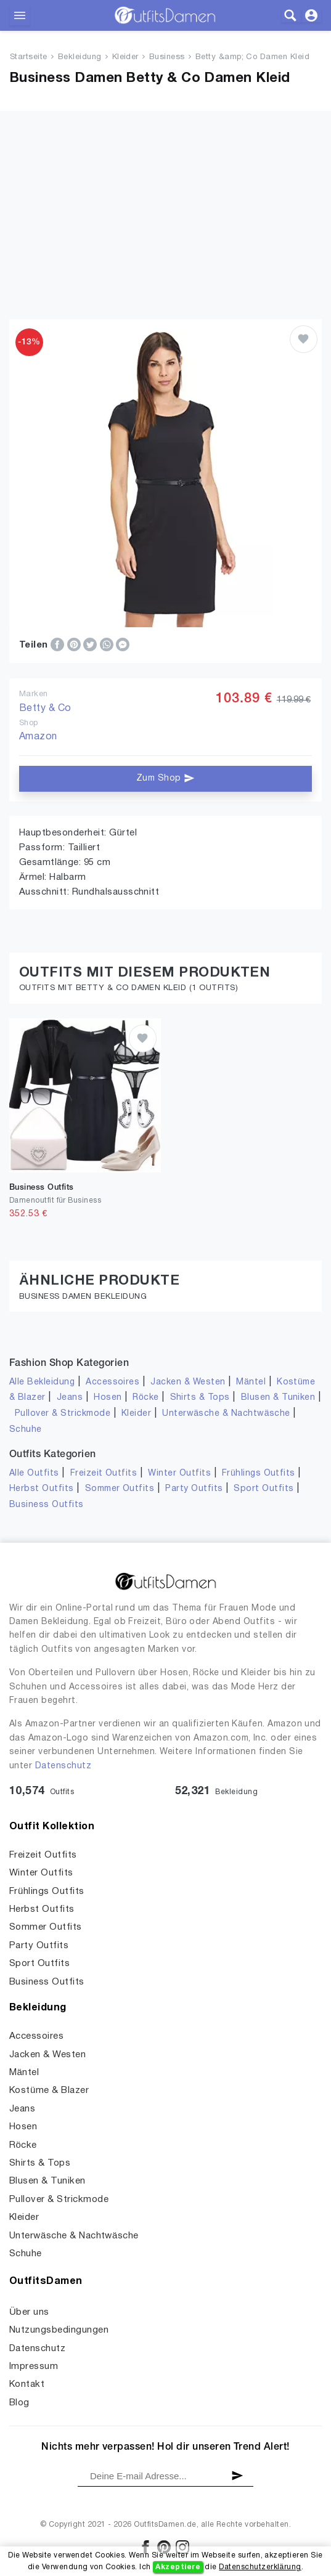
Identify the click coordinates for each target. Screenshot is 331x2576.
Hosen (107, 1398)
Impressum (33, 2366)
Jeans (70, 1398)
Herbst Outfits (41, 1489)
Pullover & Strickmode (62, 1414)
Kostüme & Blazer (49, 2090)
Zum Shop (165, 778)
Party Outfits (194, 1489)
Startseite (28, 57)
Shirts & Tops (200, 1398)
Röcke (145, 1398)
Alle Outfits (34, 1473)
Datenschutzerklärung (260, 2567)
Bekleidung (80, 57)
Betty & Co (45, 708)
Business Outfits (46, 1505)
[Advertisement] (165, 197)
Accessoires (112, 1382)
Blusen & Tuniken (278, 1398)
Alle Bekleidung (42, 1382)
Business (167, 57)
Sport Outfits (263, 1489)
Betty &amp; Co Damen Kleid (252, 57)
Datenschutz (63, 1766)
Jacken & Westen (187, 1382)
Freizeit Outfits (103, 1473)
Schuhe (25, 1430)
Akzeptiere (177, 2567)
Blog (19, 2403)
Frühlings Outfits (258, 1473)
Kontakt (26, 2384)
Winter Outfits (179, 1473)
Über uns (29, 2312)
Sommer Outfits (120, 1489)
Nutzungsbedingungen (58, 2330)
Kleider (125, 57)
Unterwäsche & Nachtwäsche (226, 1414)
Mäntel (251, 1382)
